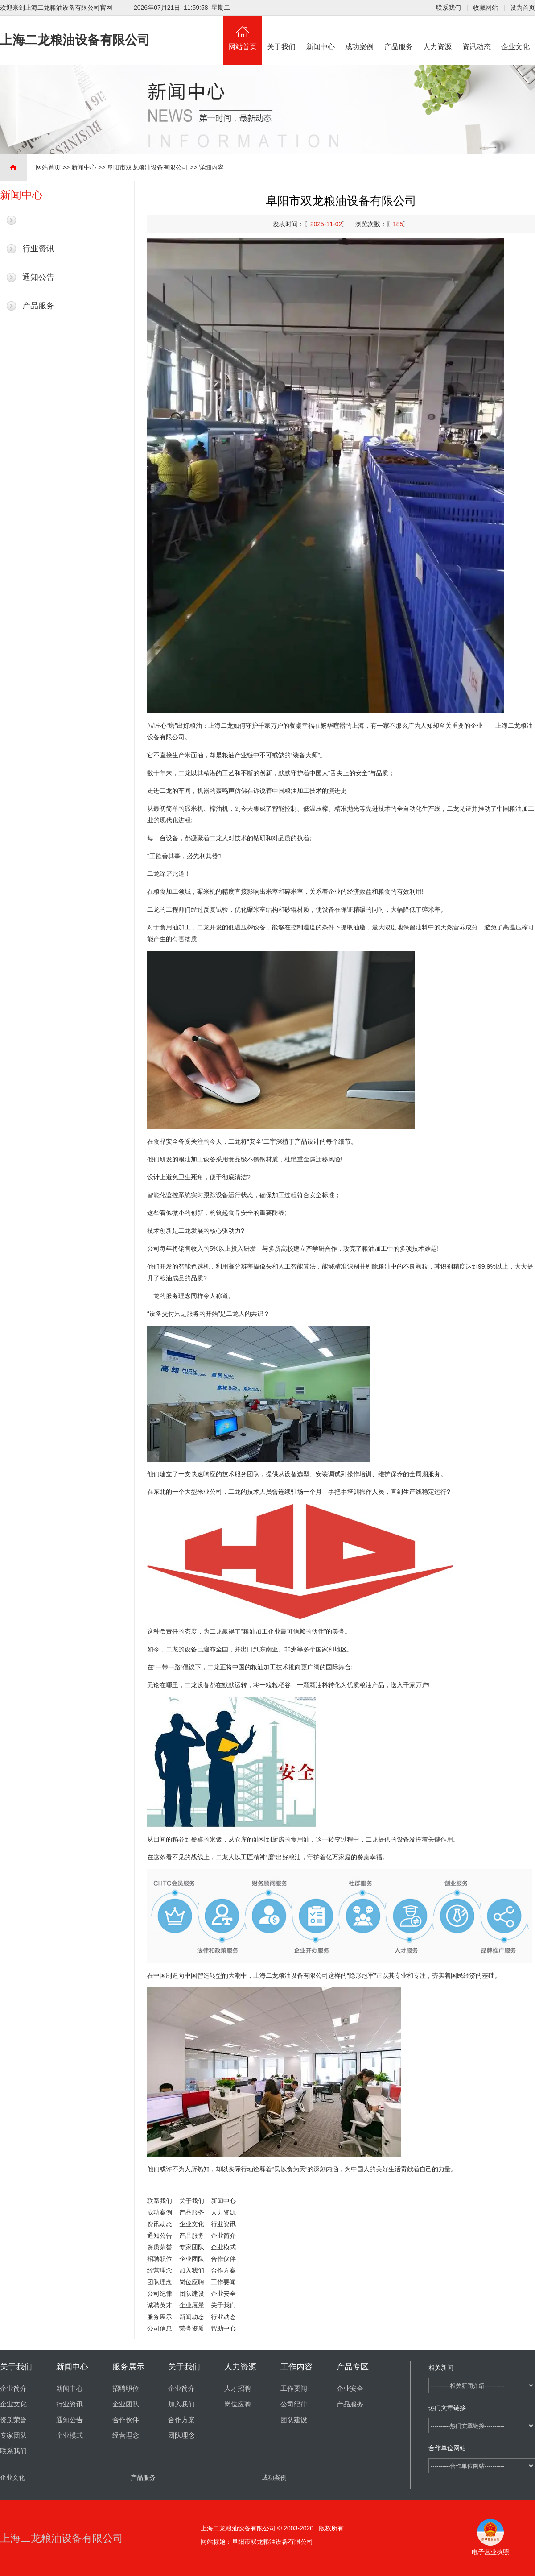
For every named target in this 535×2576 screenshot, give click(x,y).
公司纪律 (159, 2293)
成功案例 (359, 33)
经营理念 (159, 2270)
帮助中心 (223, 2328)
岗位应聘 (191, 2282)
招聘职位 (159, 2258)
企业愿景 (191, 2305)
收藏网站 (485, 7)
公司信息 (159, 2328)
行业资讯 (38, 248)
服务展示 (159, 2316)
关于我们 (281, 33)
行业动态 (223, 2316)
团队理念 (159, 2282)
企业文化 (515, 33)
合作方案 (223, 2270)
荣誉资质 (191, 2328)
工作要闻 (223, 2282)
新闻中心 (320, 33)
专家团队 (191, 2247)
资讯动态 (476, 33)
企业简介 (223, 2235)
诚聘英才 (159, 2305)
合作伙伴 (223, 2258)
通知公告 (38, 277)
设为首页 (522, 7)
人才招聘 (237, 2388)
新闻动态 (191, 2316)
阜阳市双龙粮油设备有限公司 (147, 167)
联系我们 (448, 7)
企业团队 (191, 2258)
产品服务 (398, 33)
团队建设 (191, 2293)
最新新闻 (38, 220)
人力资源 (437, 33)
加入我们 (191, 2270)
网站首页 (242, 33)
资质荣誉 (159, 2247)
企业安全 (223, 2293)
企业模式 (223, 2247)
